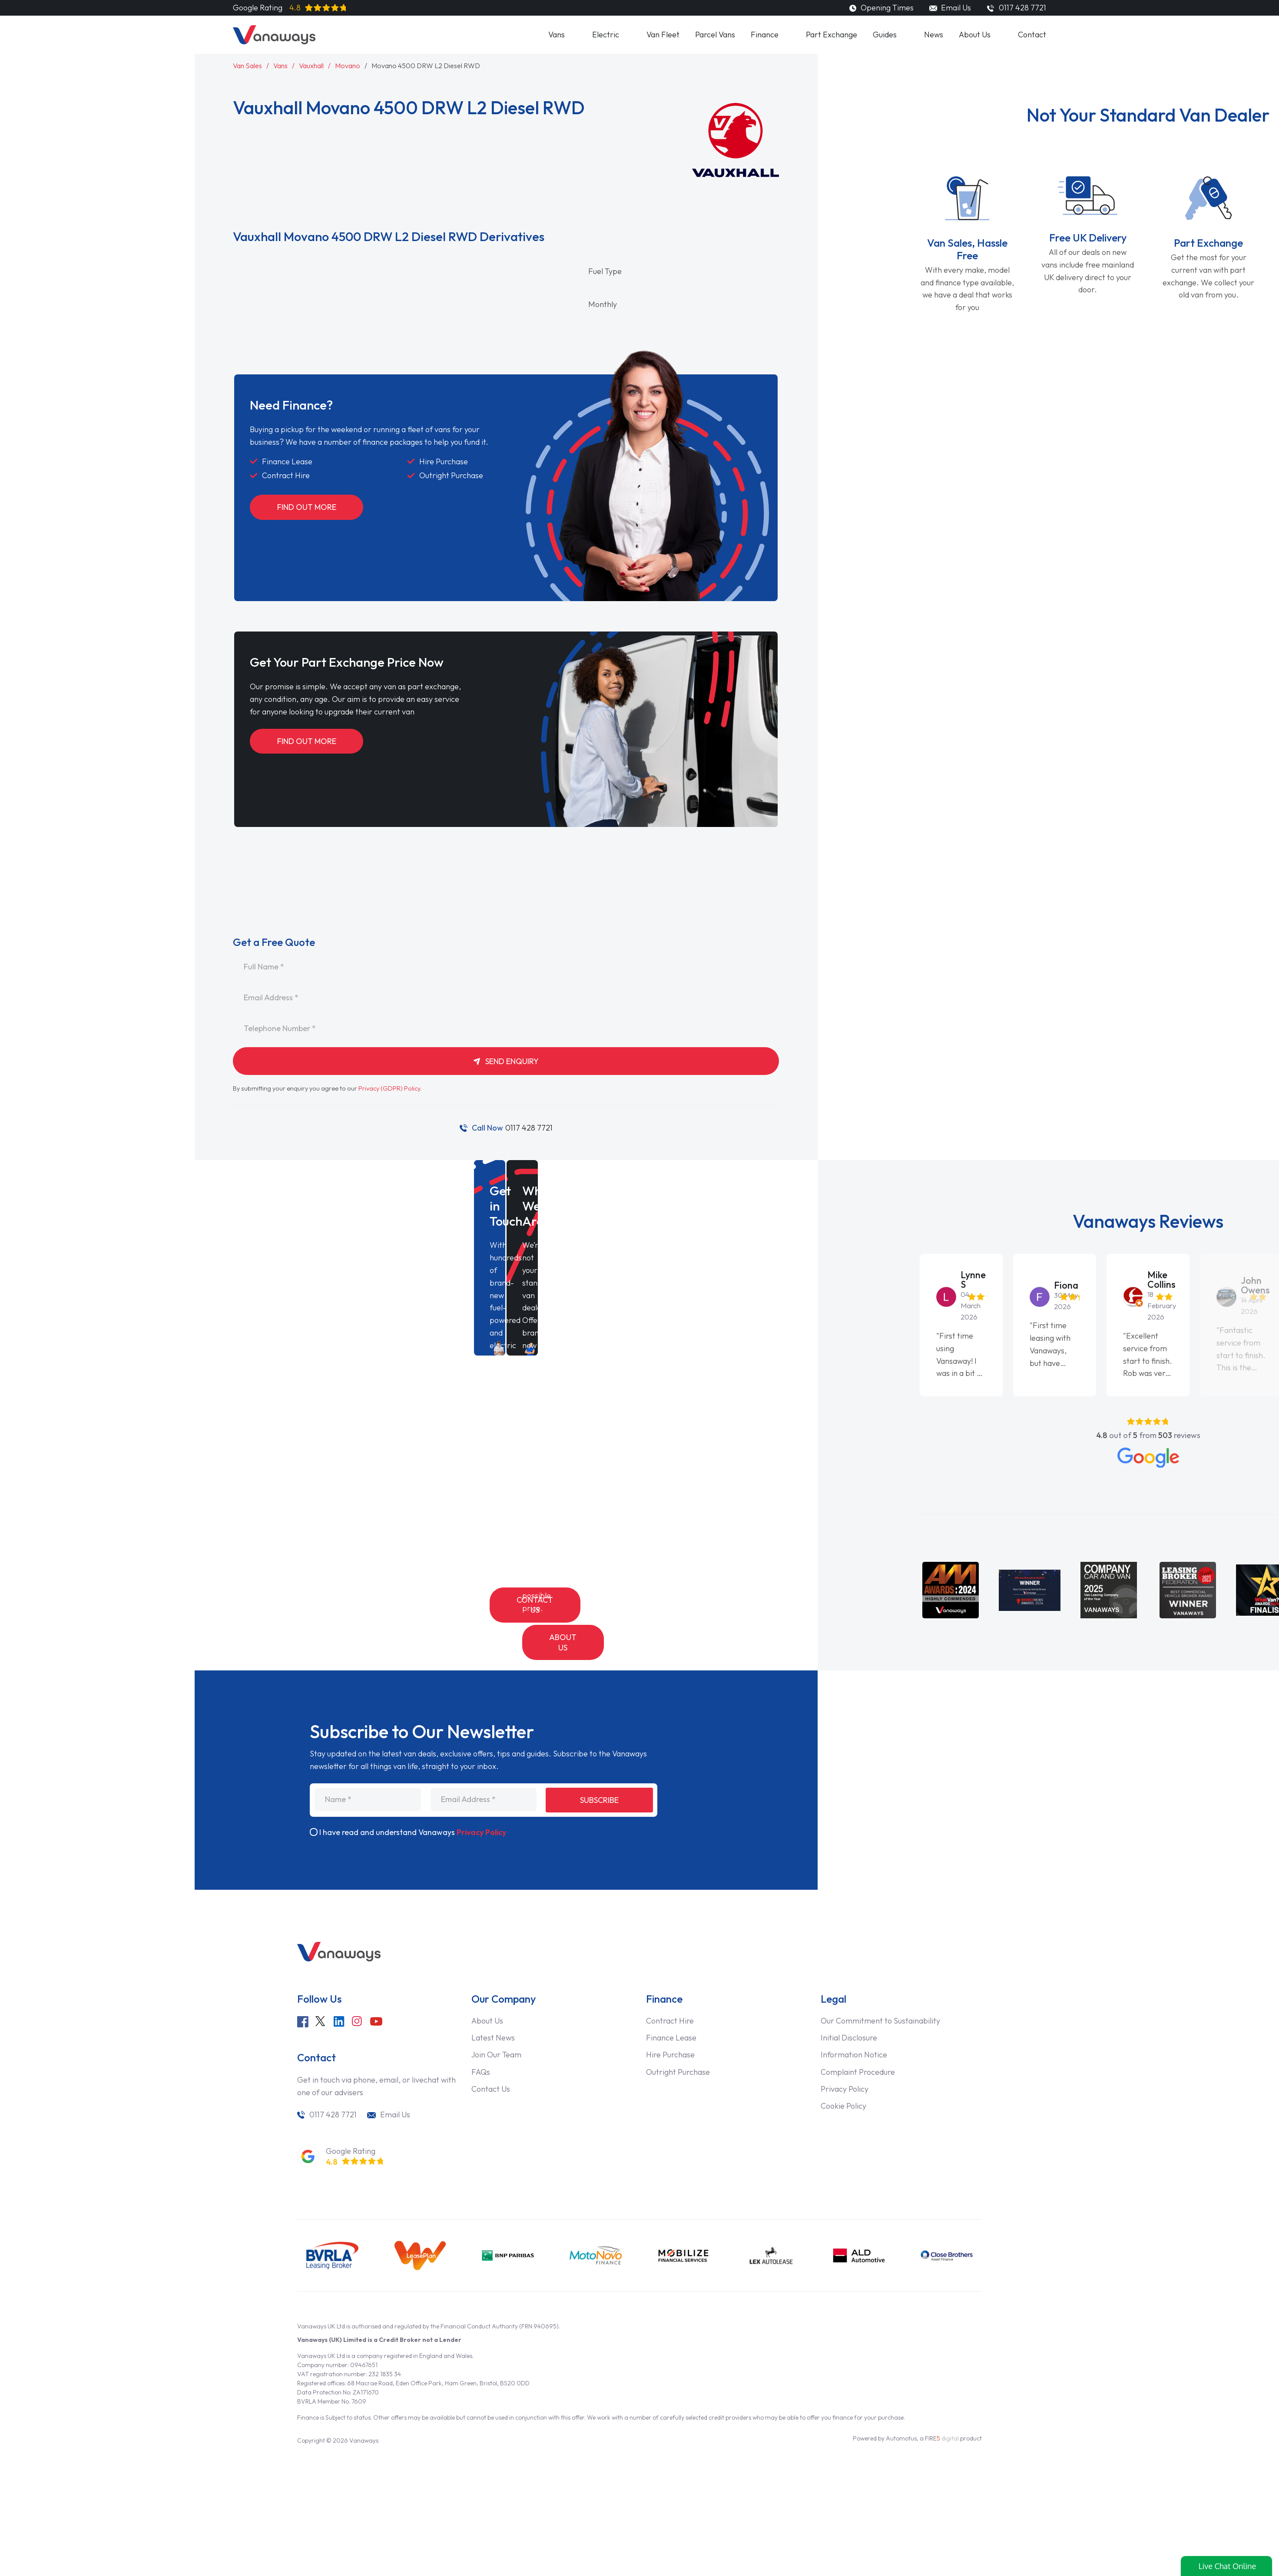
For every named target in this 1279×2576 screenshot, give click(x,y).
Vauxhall (311, 65)
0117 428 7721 (512, 1128)
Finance (765, 35)
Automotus (901, 2406)
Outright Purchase (678, 2040)
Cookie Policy (843, 2074)
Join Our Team (496, 2023)
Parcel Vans (715, 35)
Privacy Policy (481, 1801)
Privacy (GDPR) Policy (389, 1088)
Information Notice (854, 2023)
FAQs (480, 2040)
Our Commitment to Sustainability (880, 1989)
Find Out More (306, 507)
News (933, 35)
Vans (556, 35)
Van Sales (247, 65)
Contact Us (535, 1605)
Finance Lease (671, 2006)
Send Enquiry (506, 1061)
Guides (885, 35)
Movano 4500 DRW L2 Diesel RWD (425, 65)
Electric (605, 35)
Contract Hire (670, 1989)
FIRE (942, 2406)
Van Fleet (662, 35)
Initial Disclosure (849, 2006)
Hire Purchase (670, 2023)
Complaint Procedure (858, 2040)
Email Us (950, 8)
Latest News (493, 2006)
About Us (975, 35)
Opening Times (881, 8)
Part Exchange (831, 35)
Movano (347, 65)
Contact (1032, 35)
